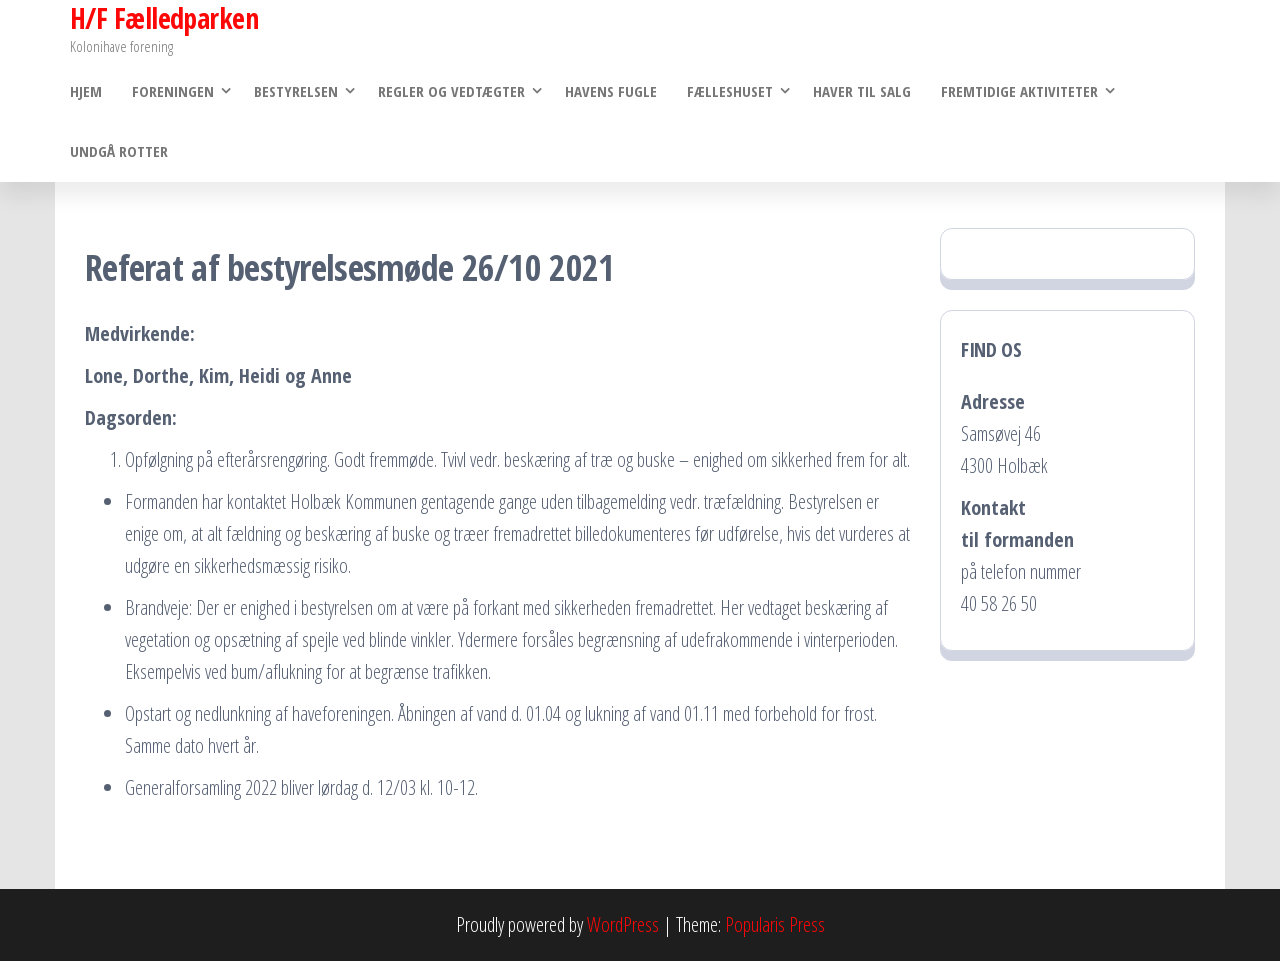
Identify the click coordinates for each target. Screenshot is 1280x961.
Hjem (86, 91)
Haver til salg (862, 91)
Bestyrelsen (296, 91)
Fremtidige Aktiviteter (1019, 91)
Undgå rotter (119, 151)
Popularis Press (775, 924)
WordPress (623, 924)
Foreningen (173, 91)
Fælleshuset (730, 91)
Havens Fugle (611, 91)
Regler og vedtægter (451, 91)
